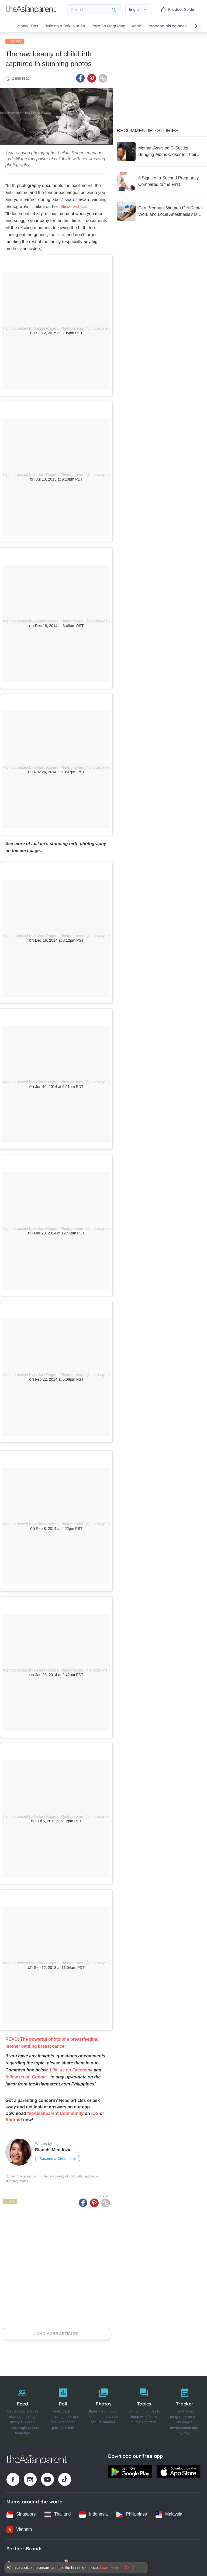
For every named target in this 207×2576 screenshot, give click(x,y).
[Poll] (63, 2409)
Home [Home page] (9, 2175)
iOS (95, 2112)
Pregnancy (15, 39)
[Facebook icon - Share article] (80, 77)
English (137, 9)
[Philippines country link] (131, 2513)
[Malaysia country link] (169, 2513)
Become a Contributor (57, 2157)
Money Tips (27, 26)
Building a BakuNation (64, 26)
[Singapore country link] (21, 2513)
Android (13, 2118)
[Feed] (22, 2409)
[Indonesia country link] (93, 2513)
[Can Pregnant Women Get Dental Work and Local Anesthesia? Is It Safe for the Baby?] (160, 209)
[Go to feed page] (31, 12)
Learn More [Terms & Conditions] (109, 2567)
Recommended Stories (147, 129)
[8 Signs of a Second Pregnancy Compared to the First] (160, 180)
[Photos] (103, 2409)
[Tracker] (185, 2409)
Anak (136, 26)
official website (73, 205)
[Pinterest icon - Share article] (91, 77)
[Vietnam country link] (19, 2528)
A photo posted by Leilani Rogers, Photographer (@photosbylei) (56, 327)
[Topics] (144, 2409)
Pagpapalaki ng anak (167, 26)
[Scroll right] (196, 26)
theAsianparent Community (55, 2112)
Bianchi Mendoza (52, 2148)
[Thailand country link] (57, 2513)
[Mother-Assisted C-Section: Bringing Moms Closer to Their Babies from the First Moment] (160, 150)
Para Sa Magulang (108, 26)
